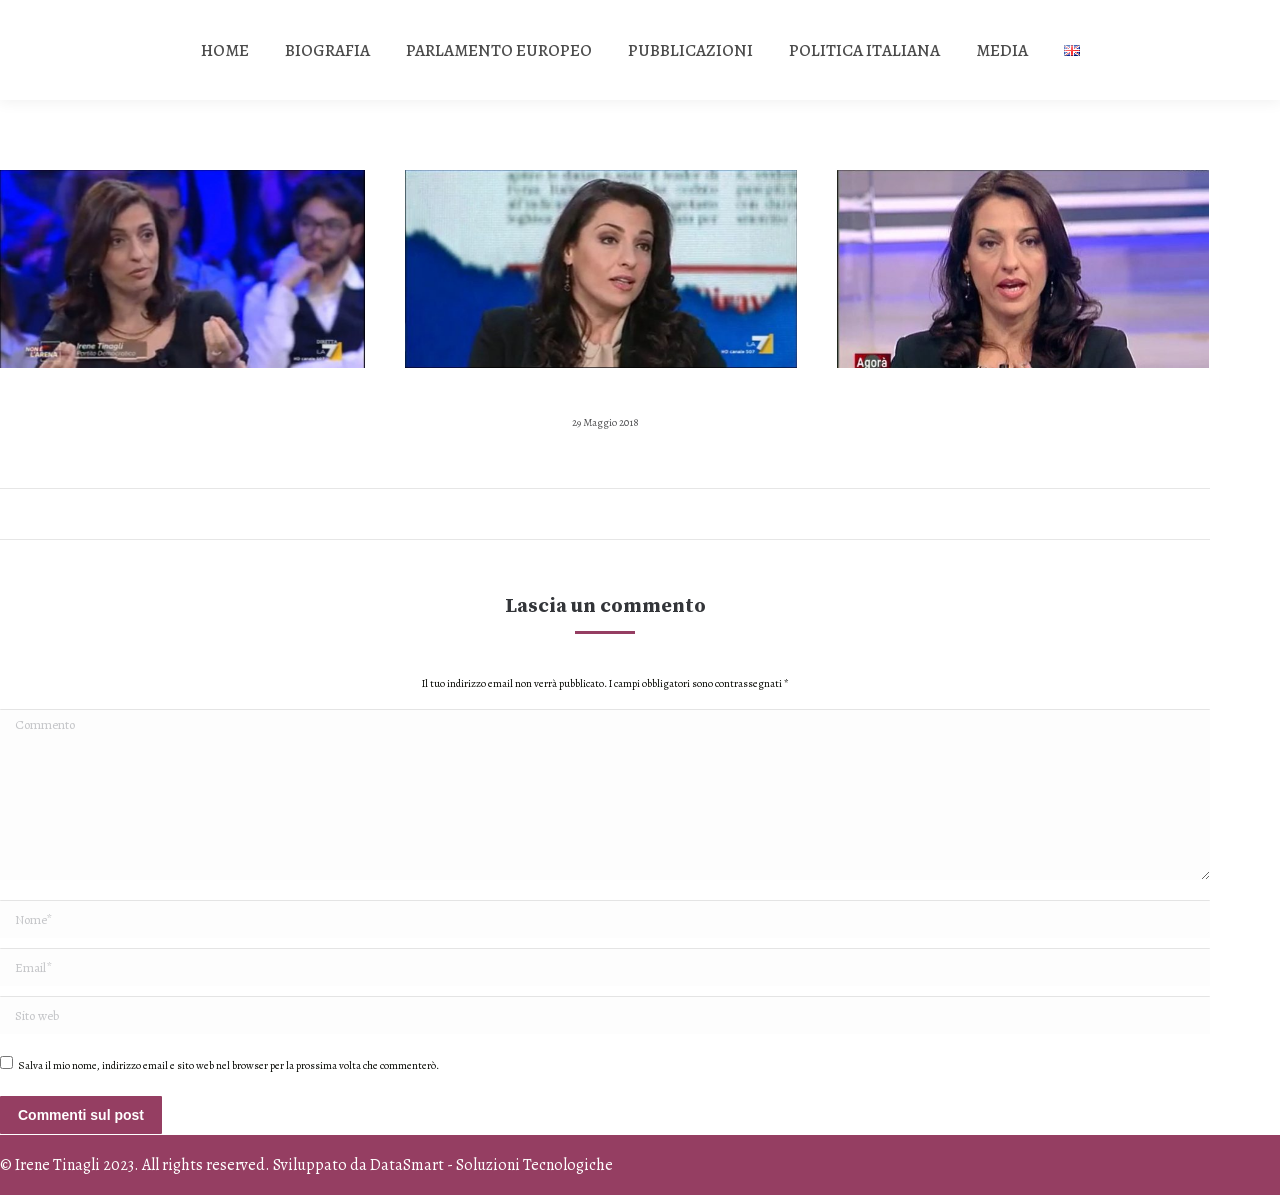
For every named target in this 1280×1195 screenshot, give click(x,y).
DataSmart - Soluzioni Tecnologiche (491, 1165)
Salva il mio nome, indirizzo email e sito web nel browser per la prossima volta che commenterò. (228, 1065)
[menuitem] (225, 50)
